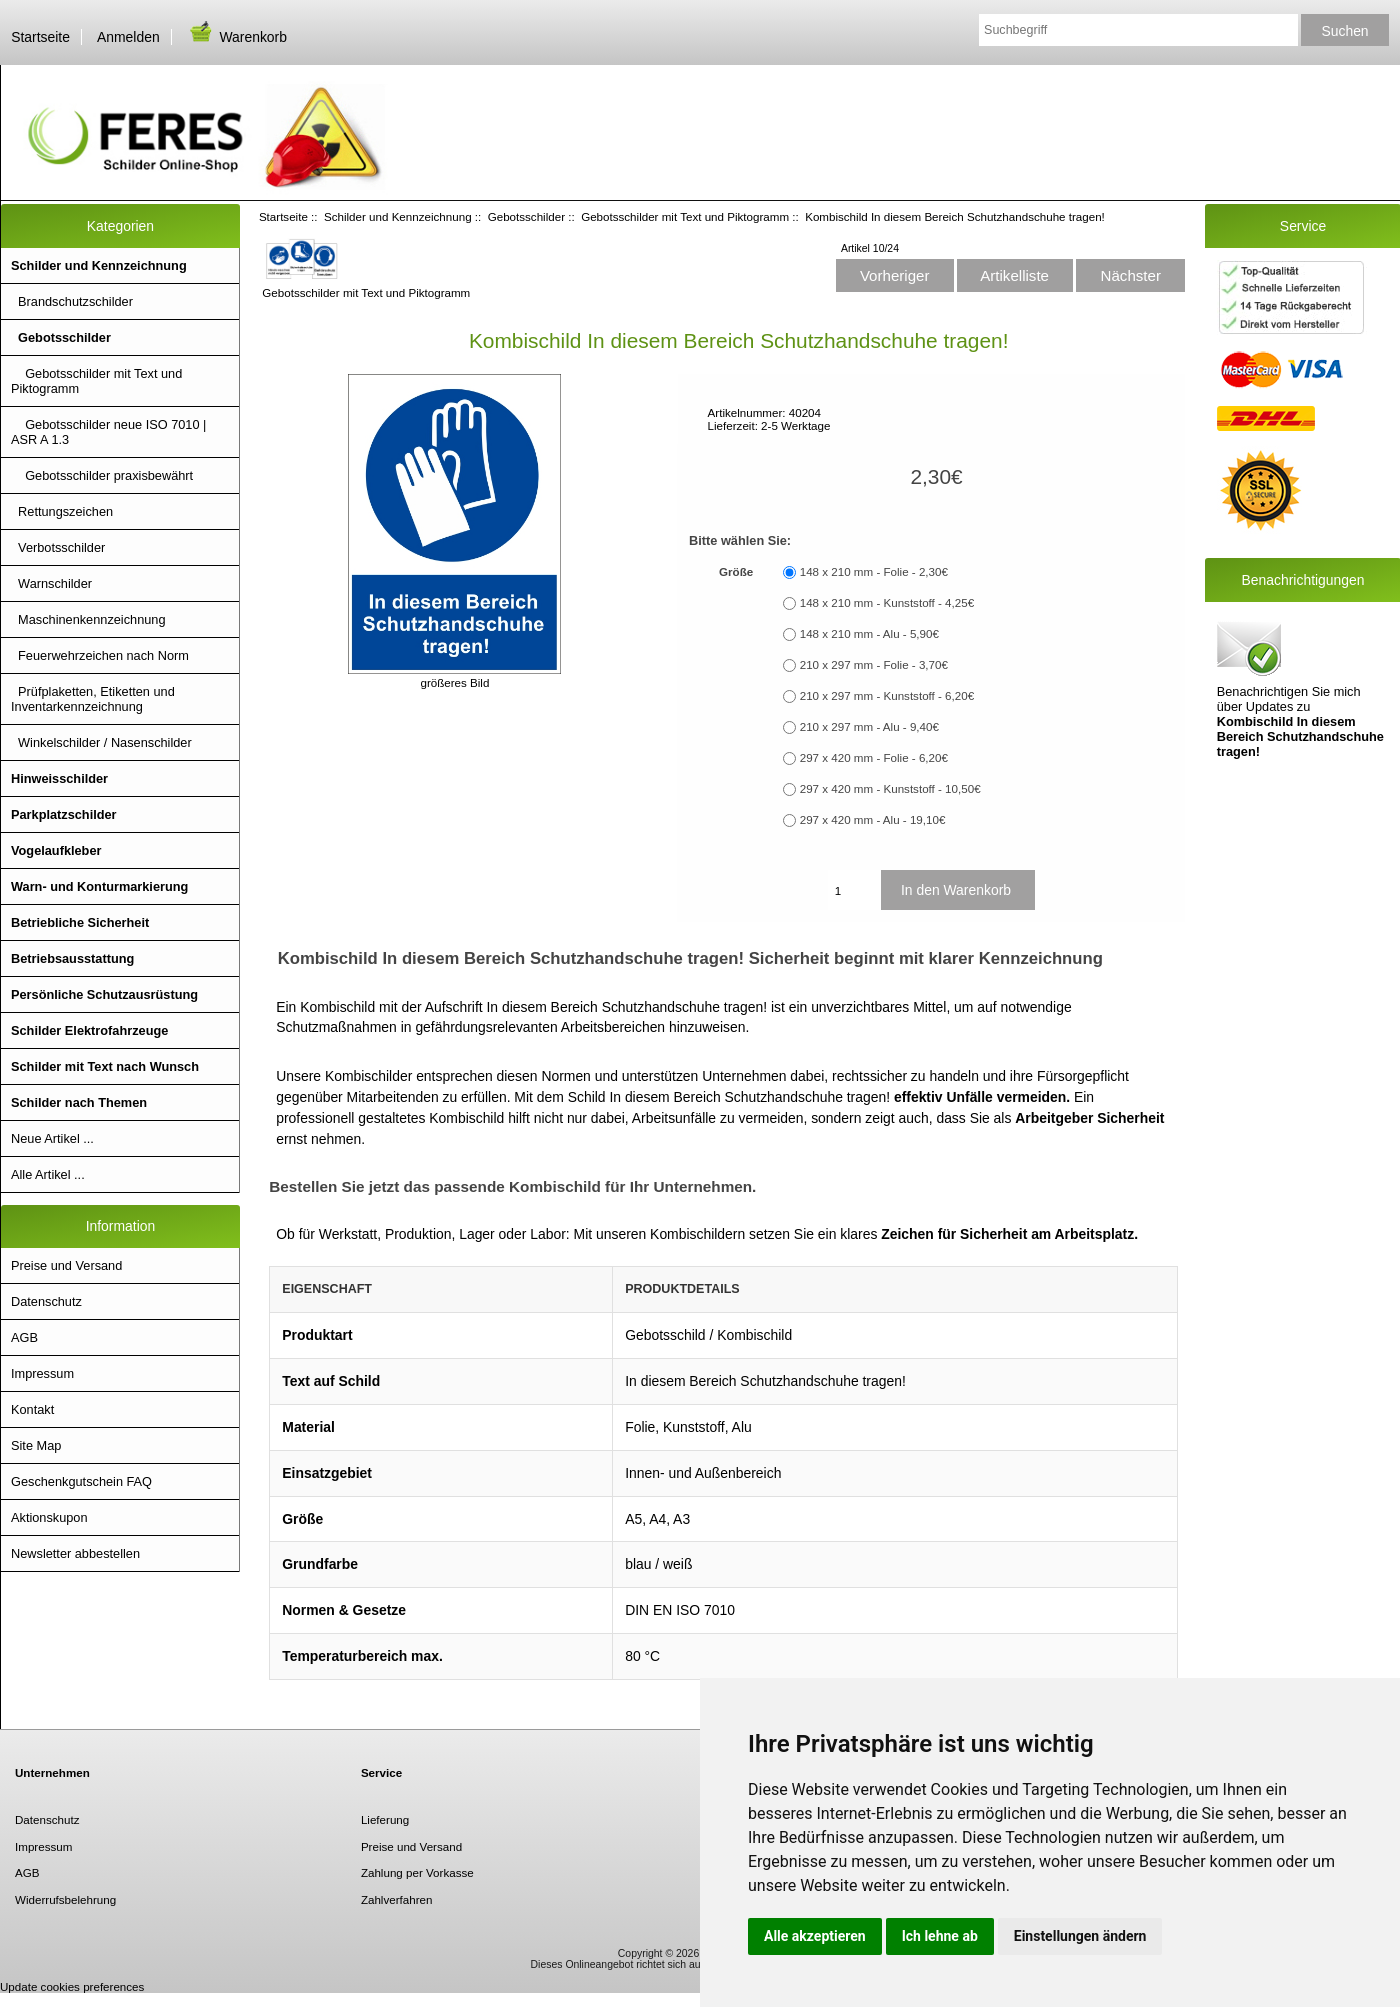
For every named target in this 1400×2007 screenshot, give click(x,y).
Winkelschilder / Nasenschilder (101, 742)
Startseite (40, 37)
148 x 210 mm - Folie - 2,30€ (874, 572)
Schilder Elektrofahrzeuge (89, 1030)
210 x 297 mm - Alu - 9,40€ (869, 727)
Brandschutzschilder (72, 301)
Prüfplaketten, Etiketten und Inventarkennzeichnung (93, 699)
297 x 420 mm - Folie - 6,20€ (874, 758)
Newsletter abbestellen (75, 1553)
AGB (24, 1337)
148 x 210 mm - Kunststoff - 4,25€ (887, 603)
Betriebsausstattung (72, 958)
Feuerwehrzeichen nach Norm (100, 655)
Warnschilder (51, 583)
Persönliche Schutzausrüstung (104, 994)
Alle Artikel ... (48, 1174)
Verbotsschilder (58, 547)
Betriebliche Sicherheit (80, 922)
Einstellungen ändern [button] (1080, 1936)
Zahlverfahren (397, 1899)
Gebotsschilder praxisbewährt (102, 475)
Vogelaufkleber (56, 850)
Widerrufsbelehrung (65, 1899)
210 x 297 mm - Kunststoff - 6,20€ (887, 696)
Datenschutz (46, 1301)
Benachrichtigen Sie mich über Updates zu (1300, 688)
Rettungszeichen (62, 511)
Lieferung (385, 1819)
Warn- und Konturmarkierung (99, 886)
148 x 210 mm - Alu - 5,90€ (869, 634)
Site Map (36, 1445)
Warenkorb (237, 37)
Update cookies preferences (72, 1986)
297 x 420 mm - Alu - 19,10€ (873, 820)
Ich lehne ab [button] (940, 1936)
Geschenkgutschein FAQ (81, 1481)
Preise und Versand (66, 1265)
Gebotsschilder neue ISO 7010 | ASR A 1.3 (108, 432)
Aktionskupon (49, 1517)
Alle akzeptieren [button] (815, 1936)
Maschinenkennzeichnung (88, 619)
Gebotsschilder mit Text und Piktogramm (685, 216)
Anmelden (128, 37)
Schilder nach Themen (79, 1102)
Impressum (42, 1373)
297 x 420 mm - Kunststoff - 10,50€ (890, 789)
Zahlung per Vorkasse (417, 1872)
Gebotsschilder (526, 216)
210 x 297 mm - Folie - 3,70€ (874, 665)
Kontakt (32, 1409)
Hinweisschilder (59, 778)
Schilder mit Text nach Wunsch (105, 1066)
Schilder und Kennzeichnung (398, 216)
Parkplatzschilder (64, 814)
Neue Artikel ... (52, 1138)
